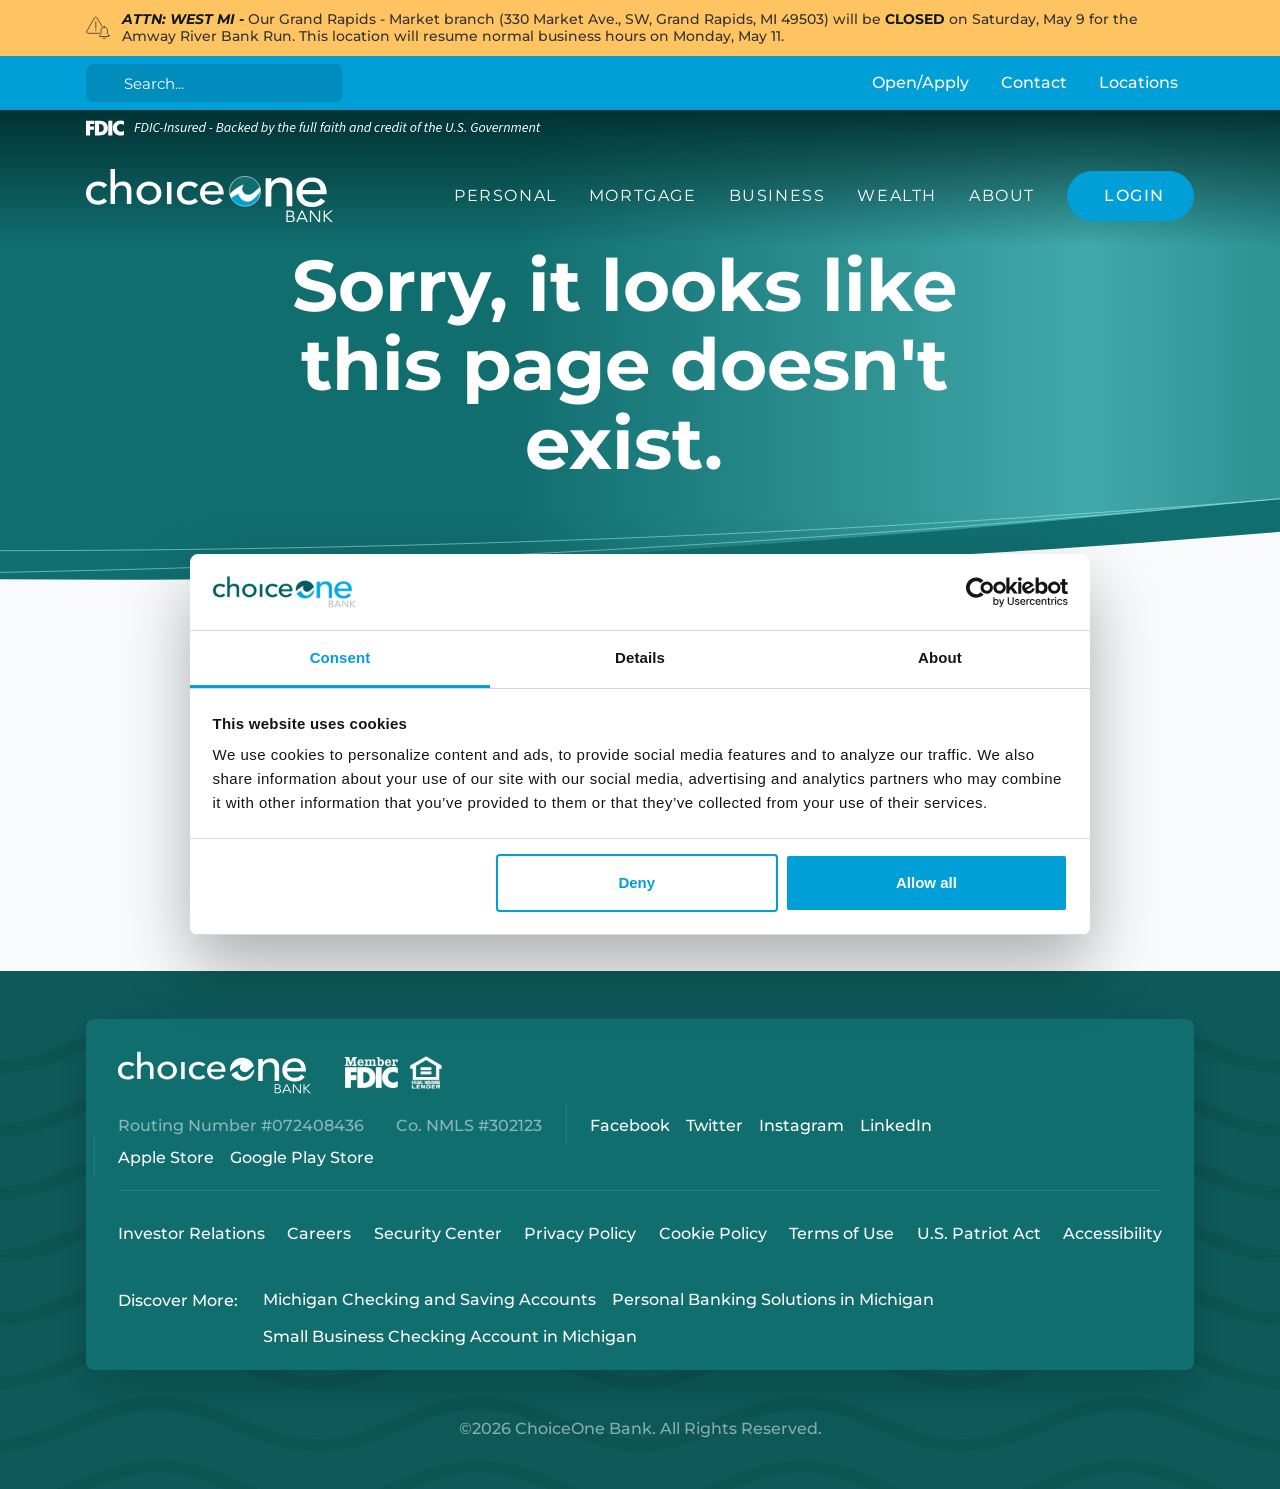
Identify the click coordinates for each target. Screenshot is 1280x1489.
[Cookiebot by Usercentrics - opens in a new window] (980, 592)
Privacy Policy (580, 1233)
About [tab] (940, 657)
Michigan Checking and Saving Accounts (429, 1300)
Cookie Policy (713, 1233)
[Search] (218, 83)
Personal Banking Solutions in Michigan (773, 1300)
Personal (505, 195)
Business (777, 195)
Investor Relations (191, 1233)
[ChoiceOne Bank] (210, 196)
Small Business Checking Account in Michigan (450, 1336)
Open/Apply (920, 82)
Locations (1138, 82)
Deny (636, 882)
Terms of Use (841, 1233)
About (1002, 195)
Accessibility (1112, 1233)
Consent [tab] (340, 657)
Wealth (897, 195)
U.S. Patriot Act (979, 1233)
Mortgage (643, 195)
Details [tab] (640, 657)
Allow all (926, 882)
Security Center (438, 1233)
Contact (1034, 82)
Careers (319, 1233)
